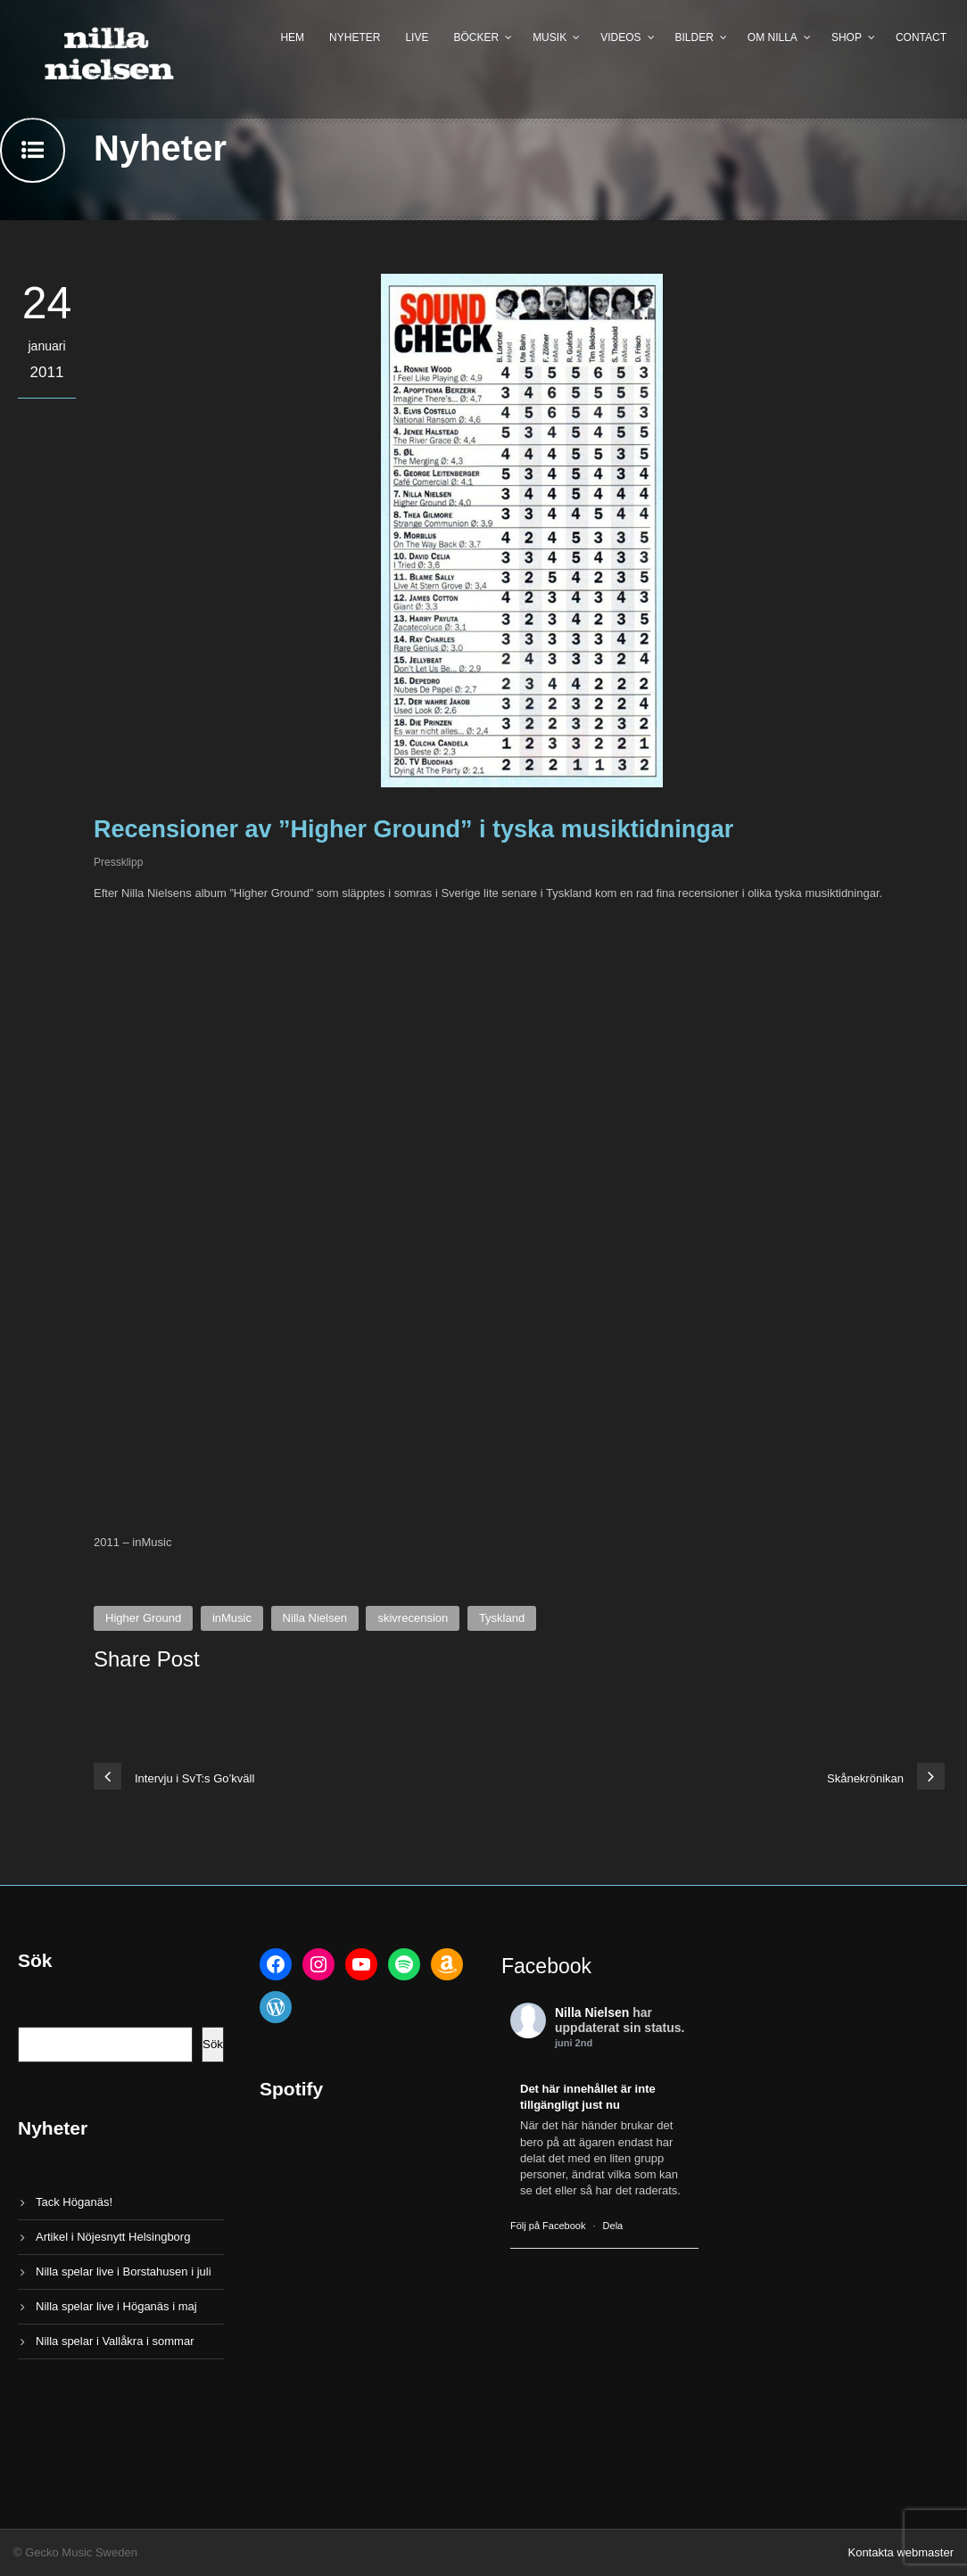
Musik (549, 37)
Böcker (476, 37)
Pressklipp (118, 862)
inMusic (232, 1618)
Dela (613, 2225)
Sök (212, 2044)
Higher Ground (143, 1618)
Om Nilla (773, 37)
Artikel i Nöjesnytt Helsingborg (113, 2236)
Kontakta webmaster (900, 2552)
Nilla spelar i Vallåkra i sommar (115, 2341)
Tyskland (502, 1618)
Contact (921, 37)
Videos (620, 37)
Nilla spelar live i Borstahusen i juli (123, 2271)
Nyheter (354, 37)
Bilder (694, 37)
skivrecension (412, 1618)
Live (416, 37)
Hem (292, 37)
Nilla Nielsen (315, 1618)
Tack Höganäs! (74, 2202)
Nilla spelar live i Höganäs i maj (116, 2306)
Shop (846, 37)
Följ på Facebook (547, 2225)
